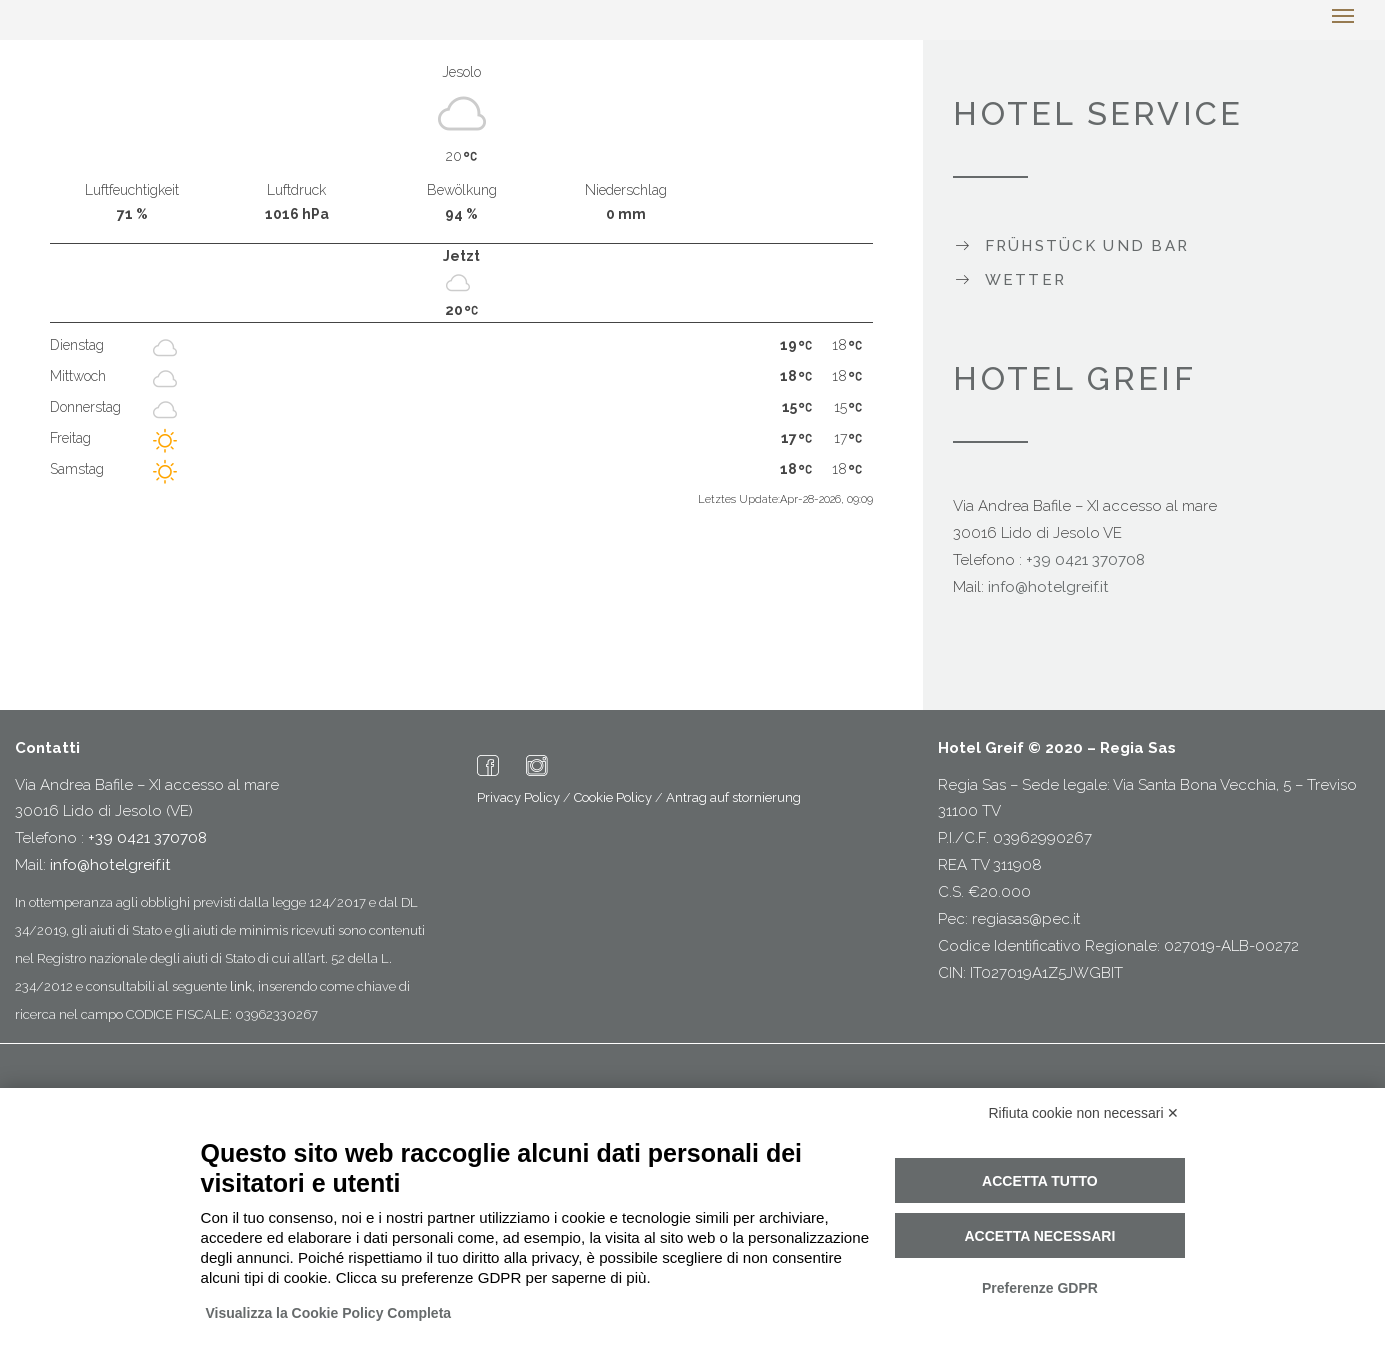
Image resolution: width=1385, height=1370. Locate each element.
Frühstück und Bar (1087, 246)
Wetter (1026, 280)
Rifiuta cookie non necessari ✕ (1084, 1113)
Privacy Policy (518, 797)
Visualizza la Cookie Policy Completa (329, 1313)
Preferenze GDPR (1040, 1288)
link (241, 986)
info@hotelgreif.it (1048, 587)
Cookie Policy (613, 797)
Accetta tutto (1040, 1181)
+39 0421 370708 (1085, 560)
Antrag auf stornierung (733, 797)
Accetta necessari (1039, 1236)
